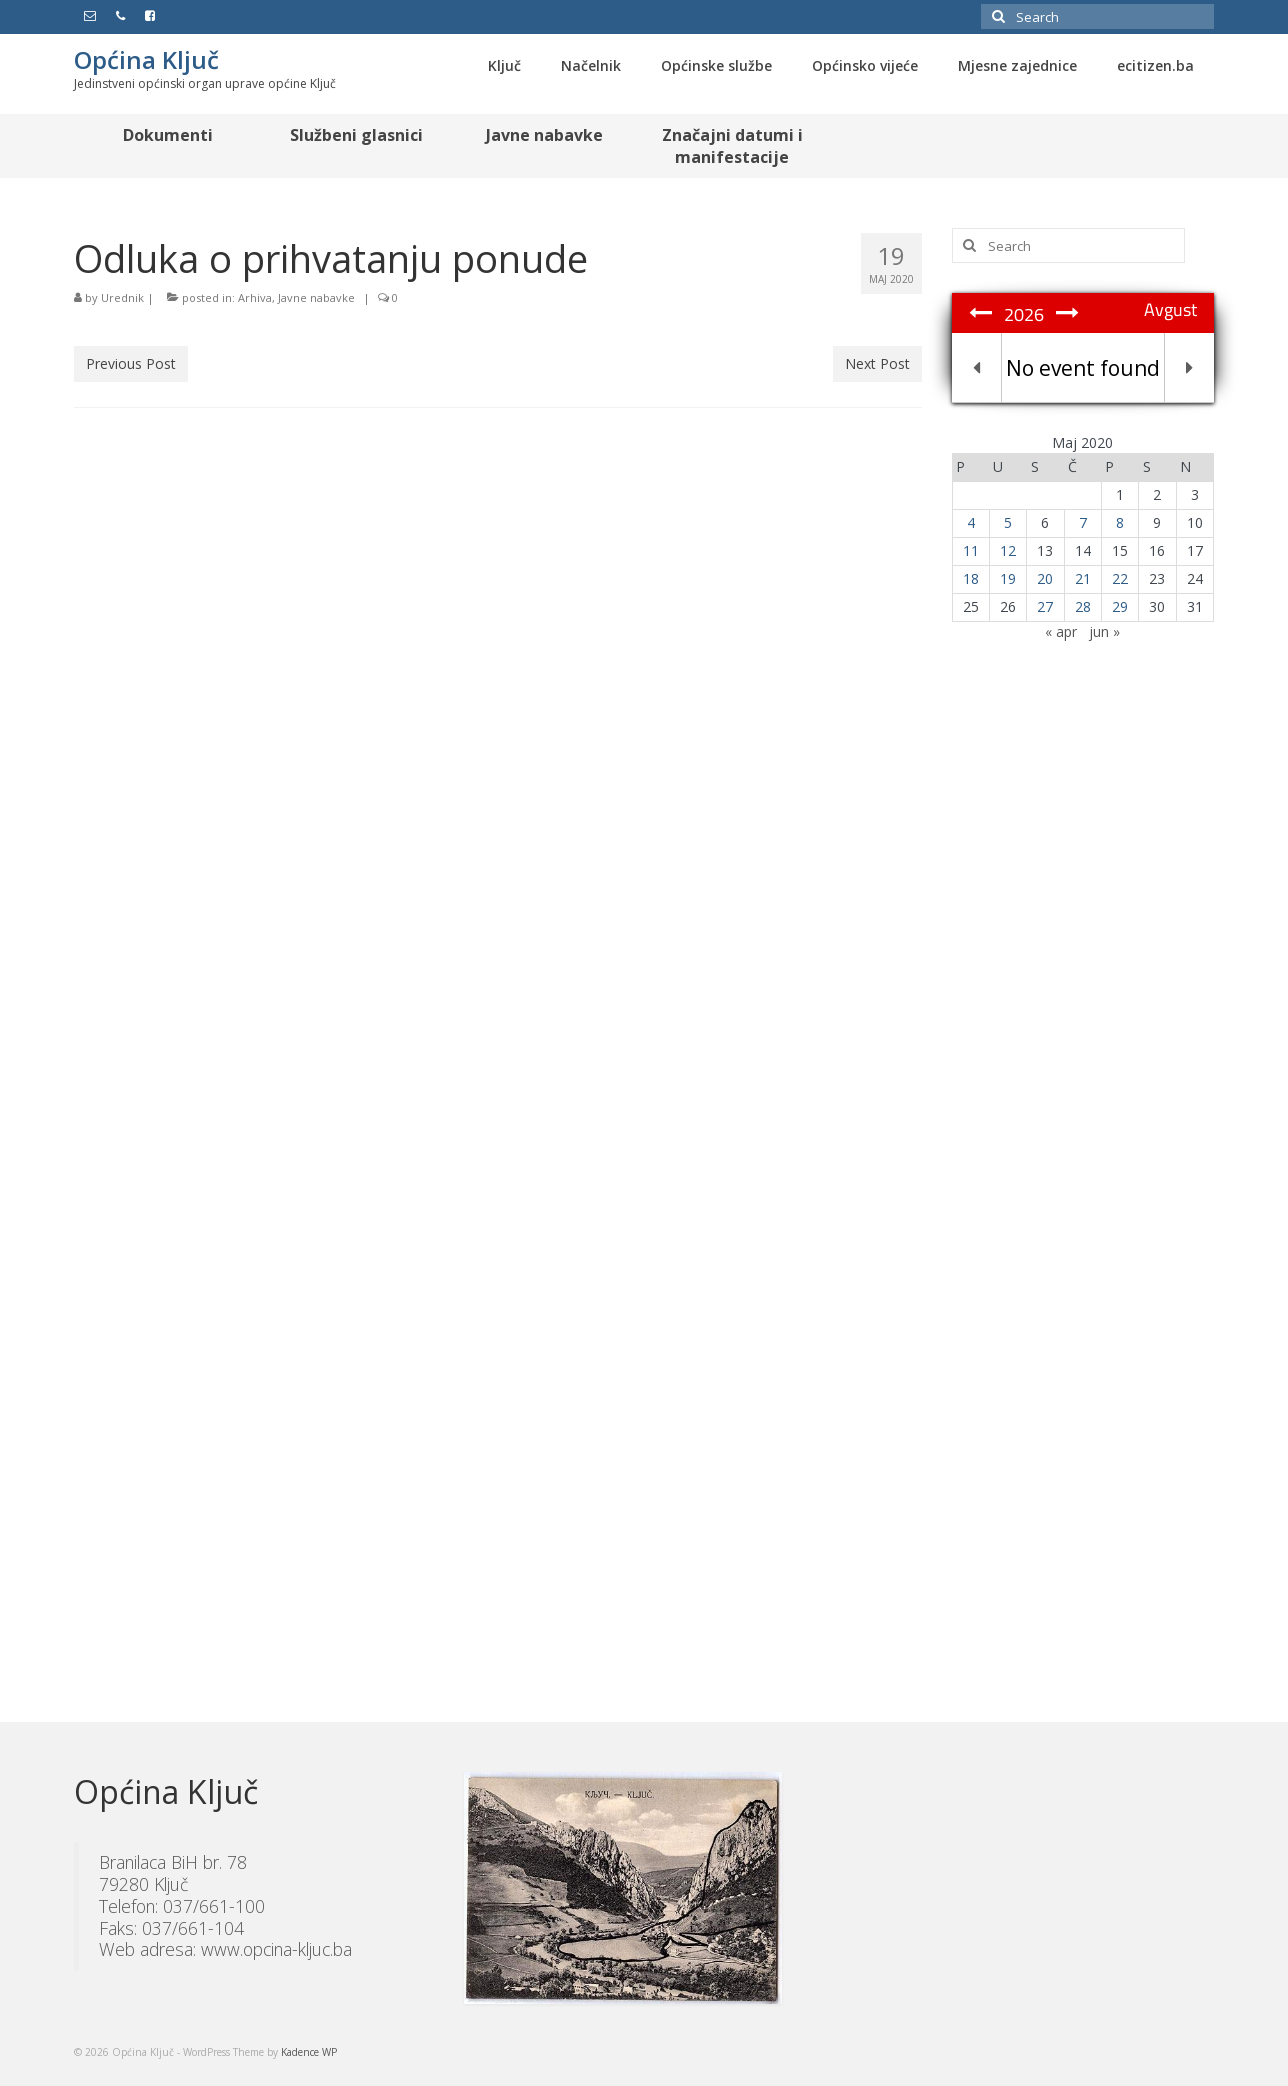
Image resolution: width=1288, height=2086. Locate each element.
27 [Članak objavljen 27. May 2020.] (1045, 606)
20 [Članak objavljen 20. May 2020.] (1045, 578)
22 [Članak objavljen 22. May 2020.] (1120, 578)
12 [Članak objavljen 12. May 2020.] (1008, 550)
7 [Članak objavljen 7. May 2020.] (1083, 522)
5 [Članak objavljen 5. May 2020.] (1008, 522)
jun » (1104, 631)
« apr (1061, 631)
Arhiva (255, 297)
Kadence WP (309, 2052)
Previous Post (131, 363)
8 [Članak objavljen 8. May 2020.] (1120, 522)
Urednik (122, 297)
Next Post (877, 363)
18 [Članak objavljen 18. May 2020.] (971, 578)
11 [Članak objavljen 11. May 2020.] (971, 550)
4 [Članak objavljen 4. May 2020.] (971, 522)
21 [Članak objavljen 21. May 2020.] (1083, 578)
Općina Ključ (146, 59)
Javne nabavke (316, 297)
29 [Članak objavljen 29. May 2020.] (1120, 606)
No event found (1083, 368)
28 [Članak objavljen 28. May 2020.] (1083, 606)
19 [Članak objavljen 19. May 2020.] (1008, 578)
